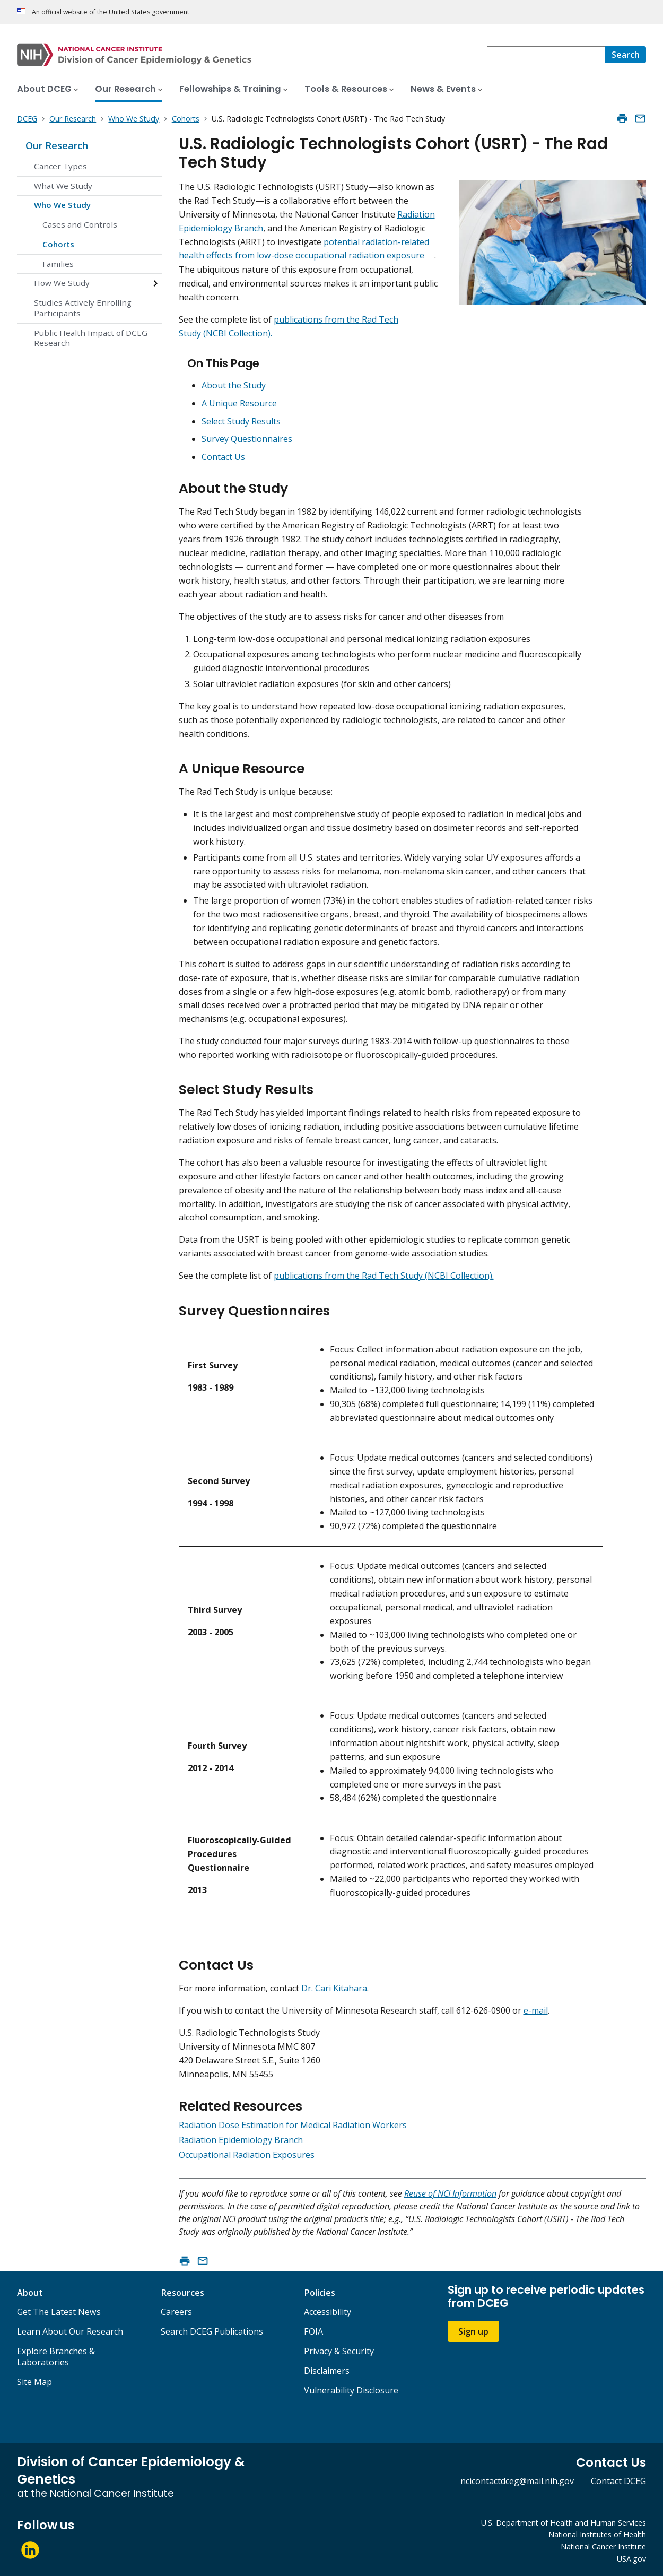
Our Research (56, 145)
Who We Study (62, 205)
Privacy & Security (339, 2351)
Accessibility (327, 2312)
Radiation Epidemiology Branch (241, 2140)
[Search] (625, 54)
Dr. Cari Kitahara (334, 1988)
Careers (176, 2312)
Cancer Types (60, 166)
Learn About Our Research (70, 2331)
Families (58, 263)
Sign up (473, 2331)
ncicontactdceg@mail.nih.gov (517, 2481)
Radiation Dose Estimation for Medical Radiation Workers (293, 2125)
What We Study (63, 185)
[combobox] (546, 54)
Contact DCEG (618, 2481)
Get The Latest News (59, 2312)
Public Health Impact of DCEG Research (90, 338)
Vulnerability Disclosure (351, 2390)
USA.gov (631, 2559)
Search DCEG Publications (212, 2331)
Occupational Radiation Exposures (247, 2155)
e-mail (536, 2010)
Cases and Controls (79, 224)
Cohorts (58, 244)
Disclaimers (327, 2370)
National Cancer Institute (603, 2547)
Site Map (34, 2382)
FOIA (313, 2331)
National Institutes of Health (597, 2534)
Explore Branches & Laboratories (56, 2356)
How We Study (62, 282)
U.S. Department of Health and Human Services (563, 2523)
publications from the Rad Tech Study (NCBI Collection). (384, 1275)
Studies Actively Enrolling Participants (83, 307)
